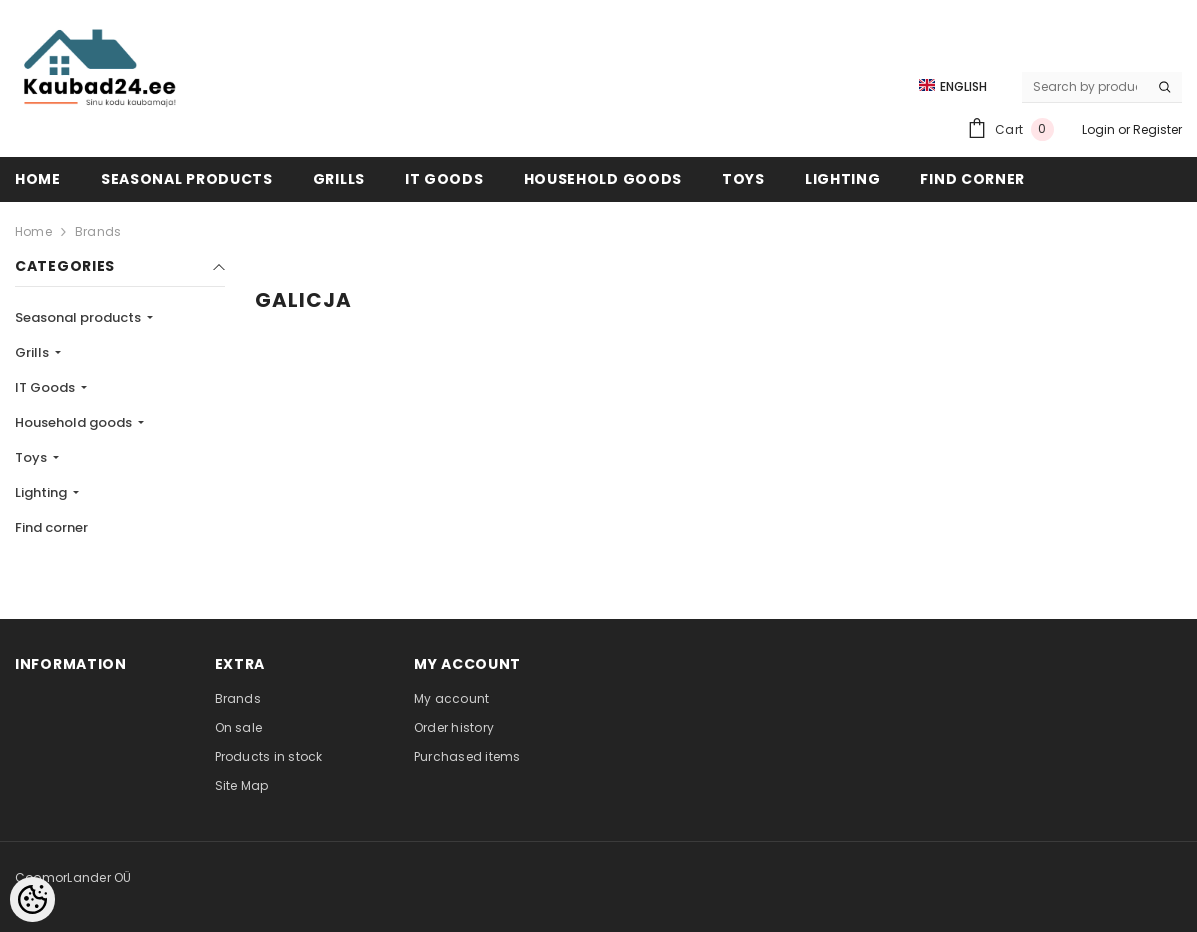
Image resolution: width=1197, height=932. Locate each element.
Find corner (51, 527)
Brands (98, 231)
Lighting (42, 492)
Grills (33, 352)
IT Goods (46, 387)
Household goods (75, 422)
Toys (32, 457)
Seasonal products (79, 317)
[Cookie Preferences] (32, 899)
